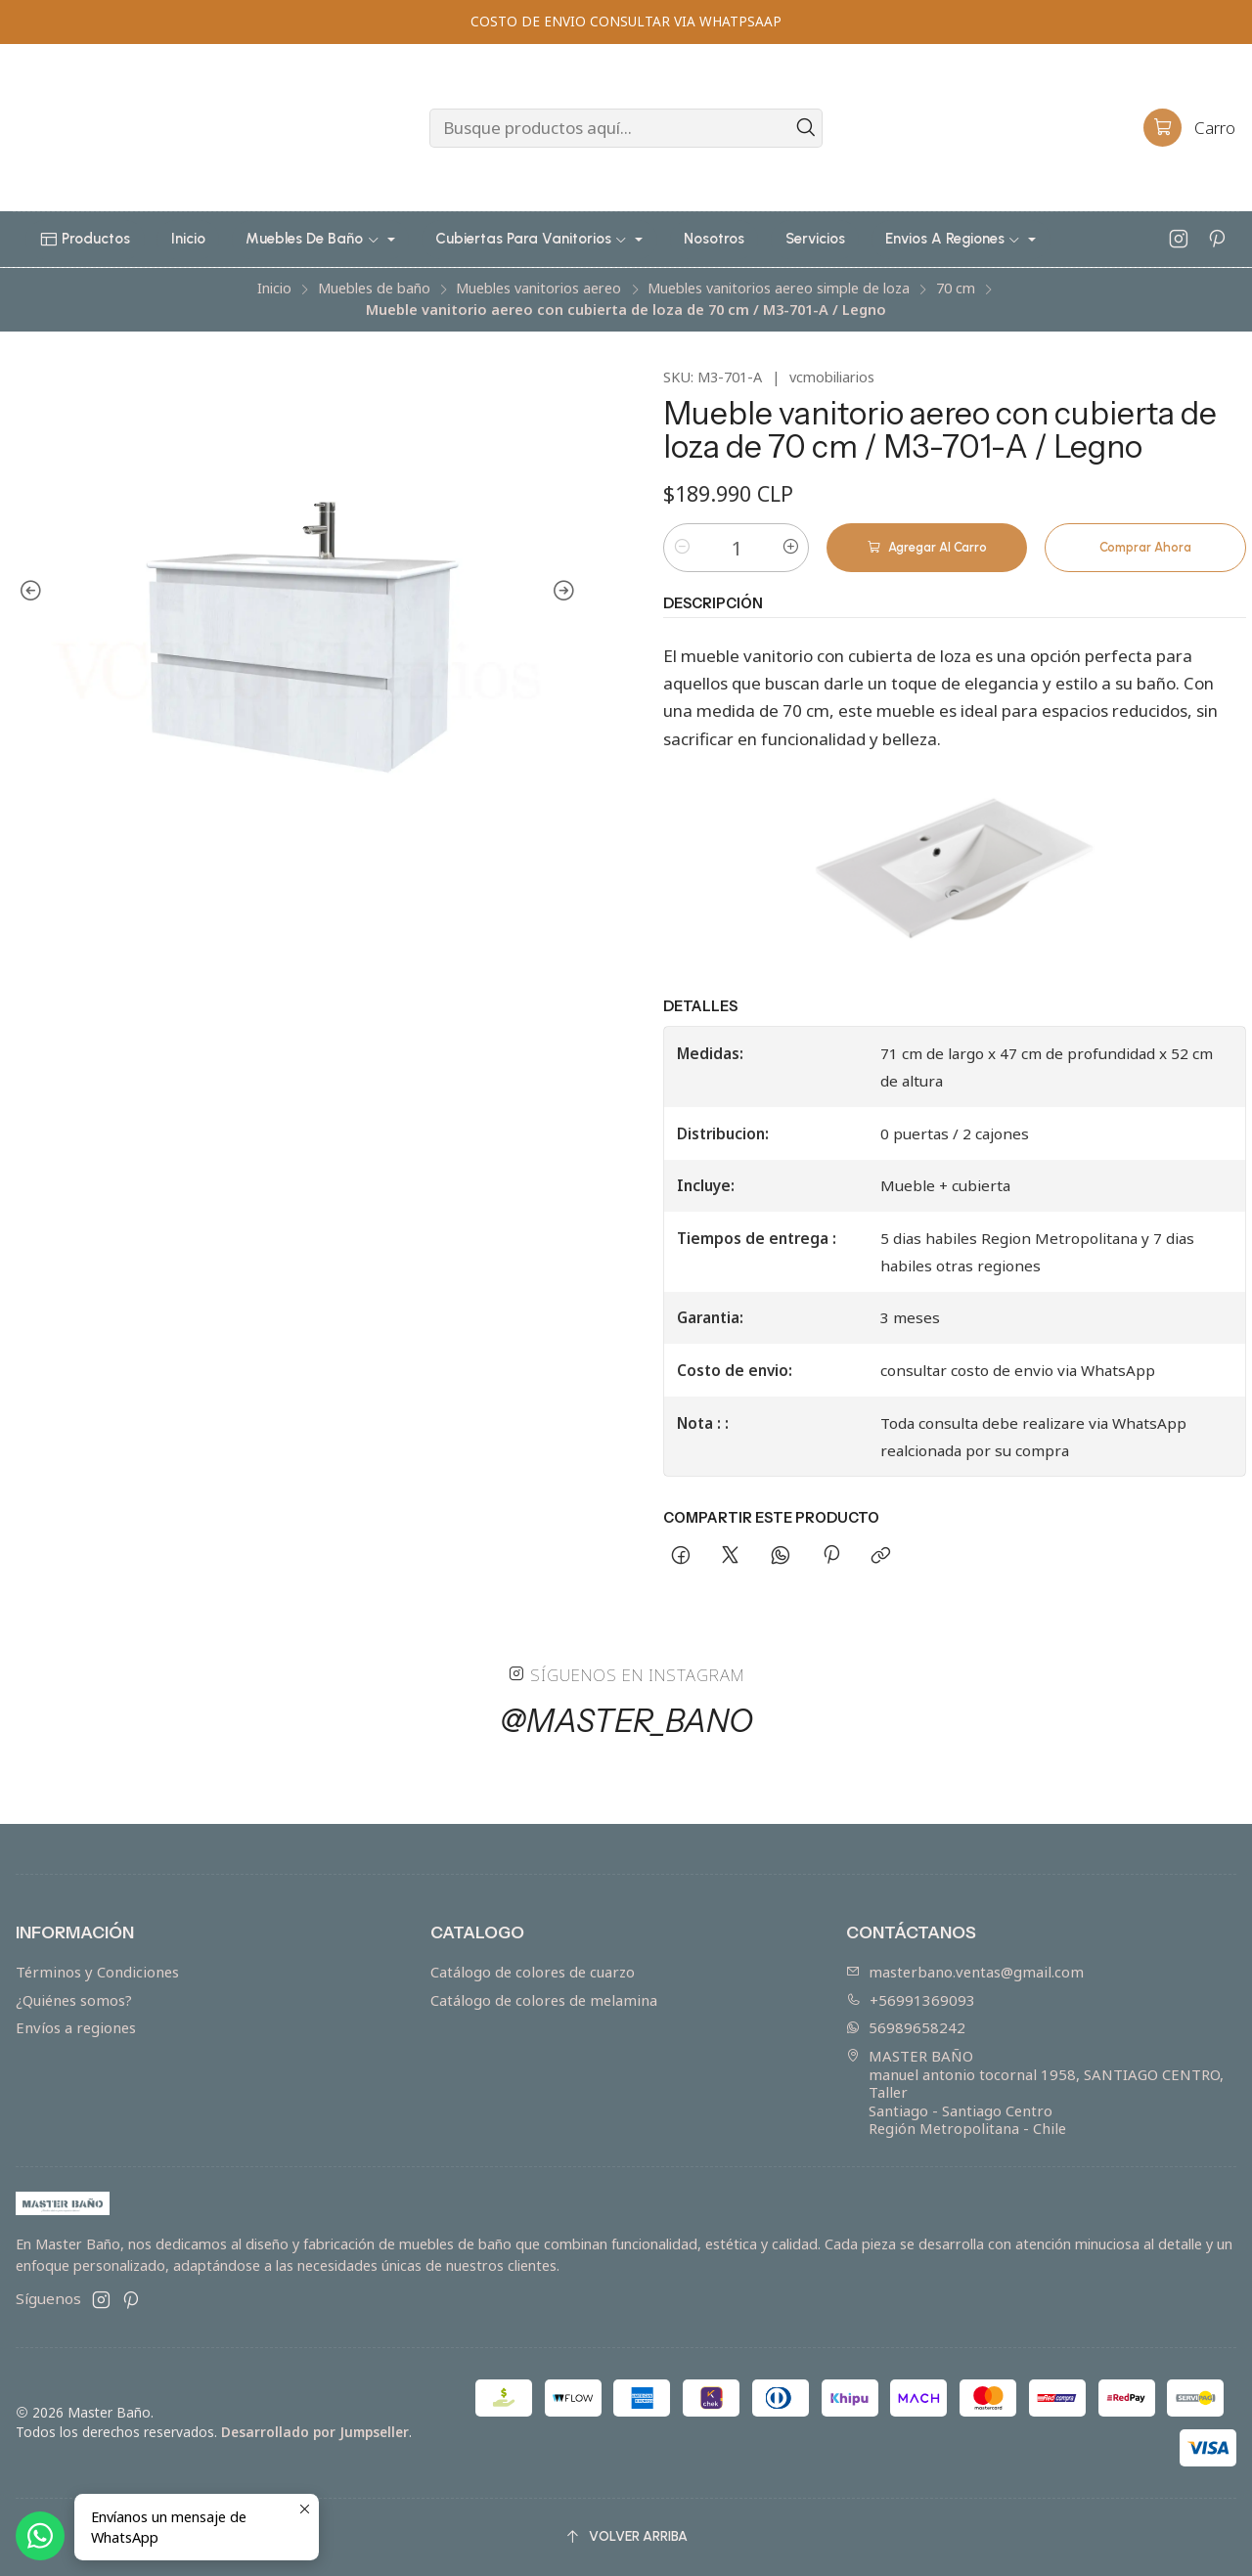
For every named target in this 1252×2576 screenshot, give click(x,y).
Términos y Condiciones (97, 1971)
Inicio (274, 288)
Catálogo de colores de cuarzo (532, 1971)
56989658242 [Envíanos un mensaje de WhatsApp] (905, 2027)
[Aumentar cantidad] (790, 547)
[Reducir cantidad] (681, 547)
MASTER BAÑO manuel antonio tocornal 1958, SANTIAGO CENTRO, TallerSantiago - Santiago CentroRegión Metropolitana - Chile (1035, 2092)
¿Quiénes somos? (74, 2000)
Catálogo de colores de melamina (543, 2000)
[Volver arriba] (626, 2537)
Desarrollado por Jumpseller (315, 2431)
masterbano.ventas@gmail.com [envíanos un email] (965, 1971)
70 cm (955, 288)
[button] (85, 239)
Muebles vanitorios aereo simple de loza (779, 288)
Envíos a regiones (76, 2027)
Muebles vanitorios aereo (538, 288)
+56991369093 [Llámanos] (910, 2000)
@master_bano (626, 1733)
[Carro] (1189, 128)
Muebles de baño (374, 288)
